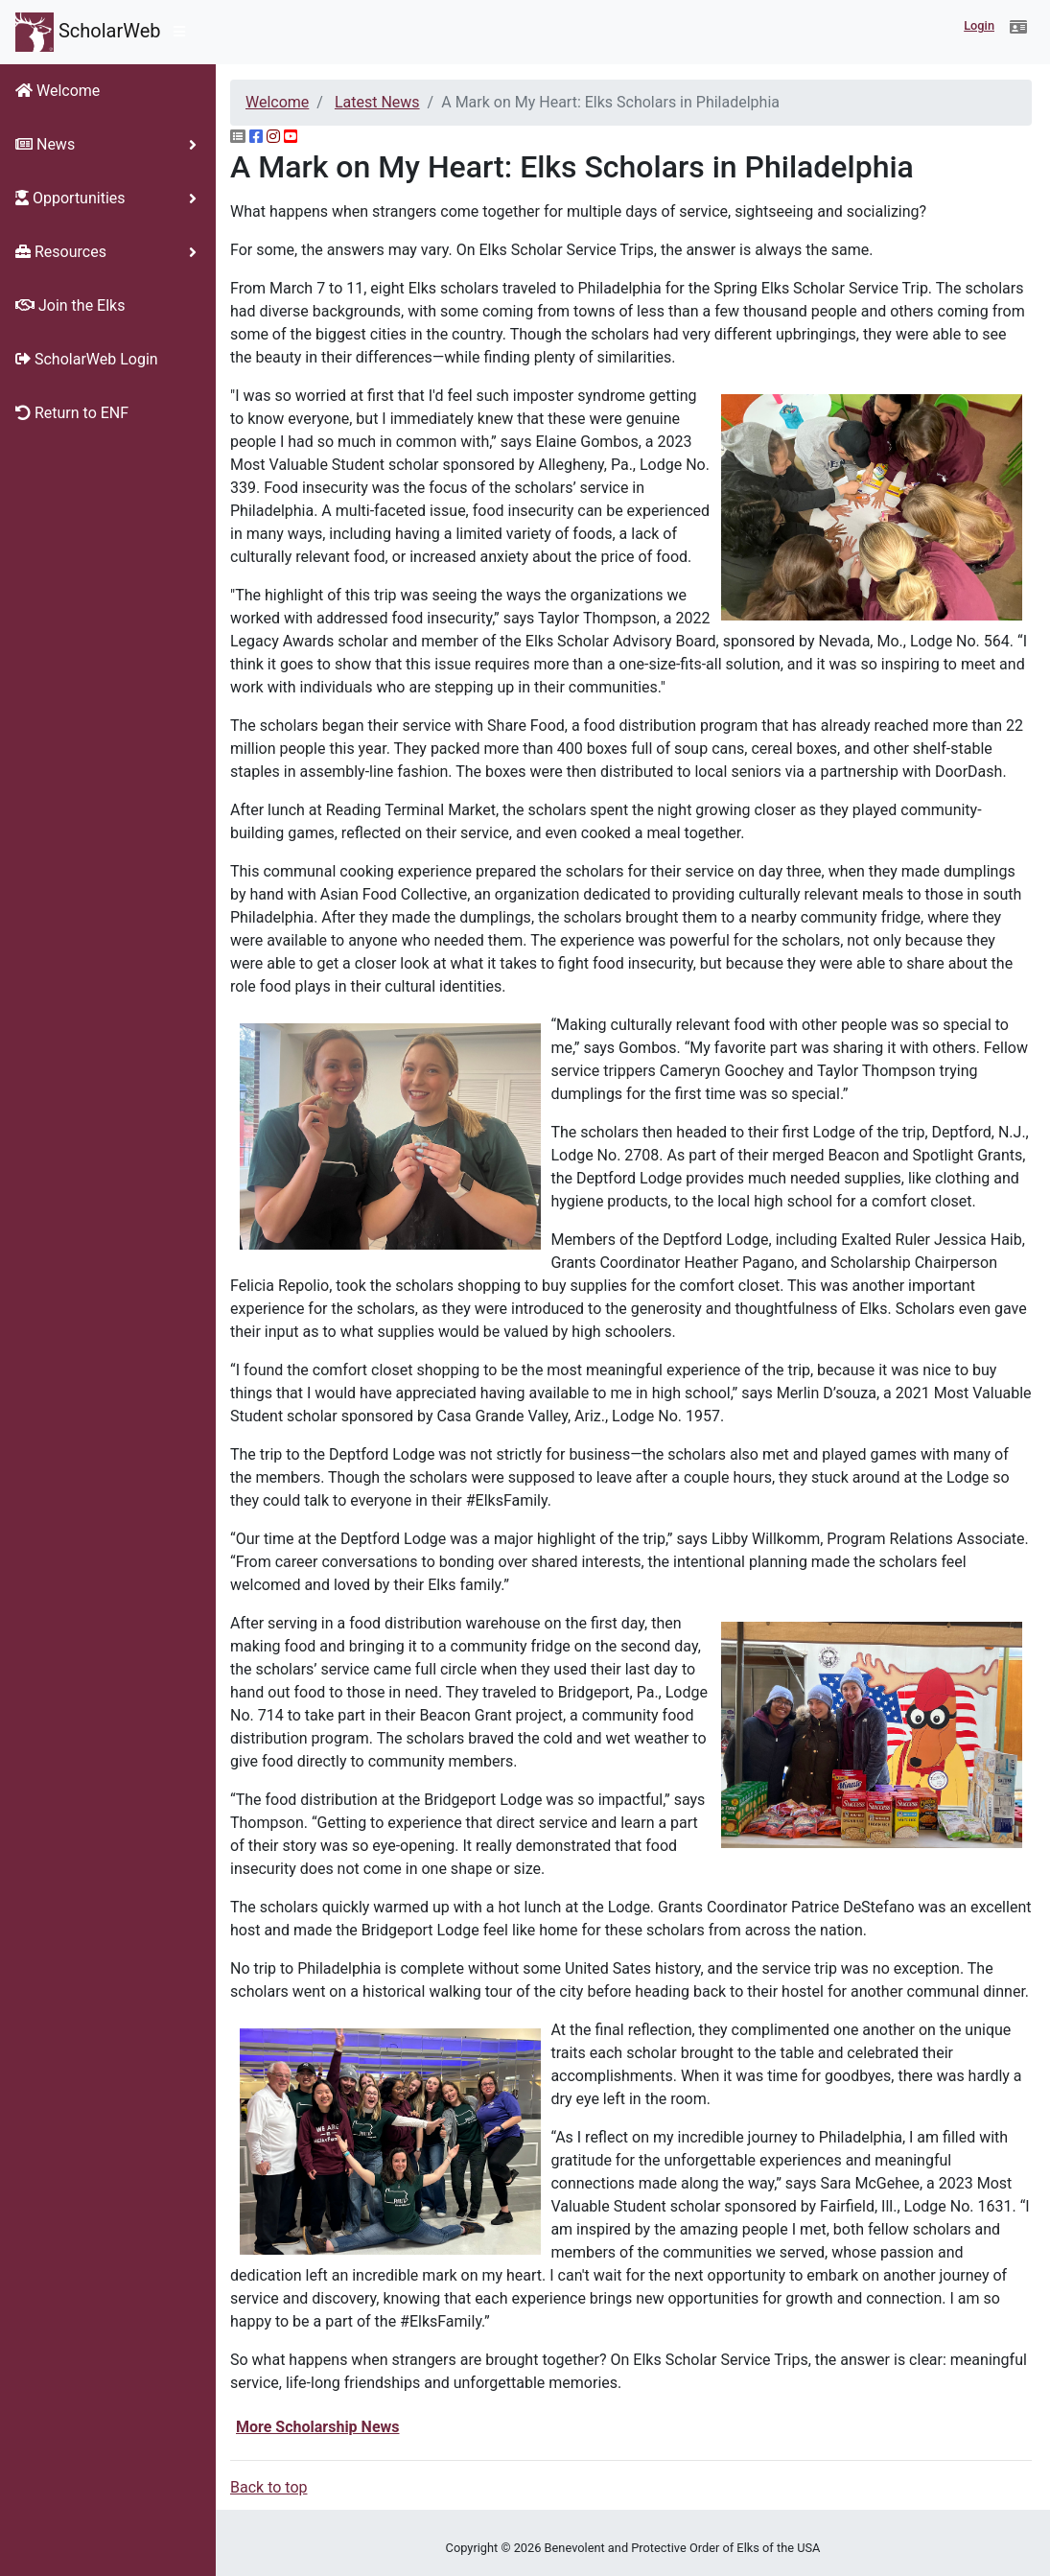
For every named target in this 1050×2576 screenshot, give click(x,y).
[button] (1018, 28)
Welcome (277, 102)
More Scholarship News (318, 2427)
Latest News (377, 102)
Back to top (268, 2487)
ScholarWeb (88, 32)
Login (979, 25)
